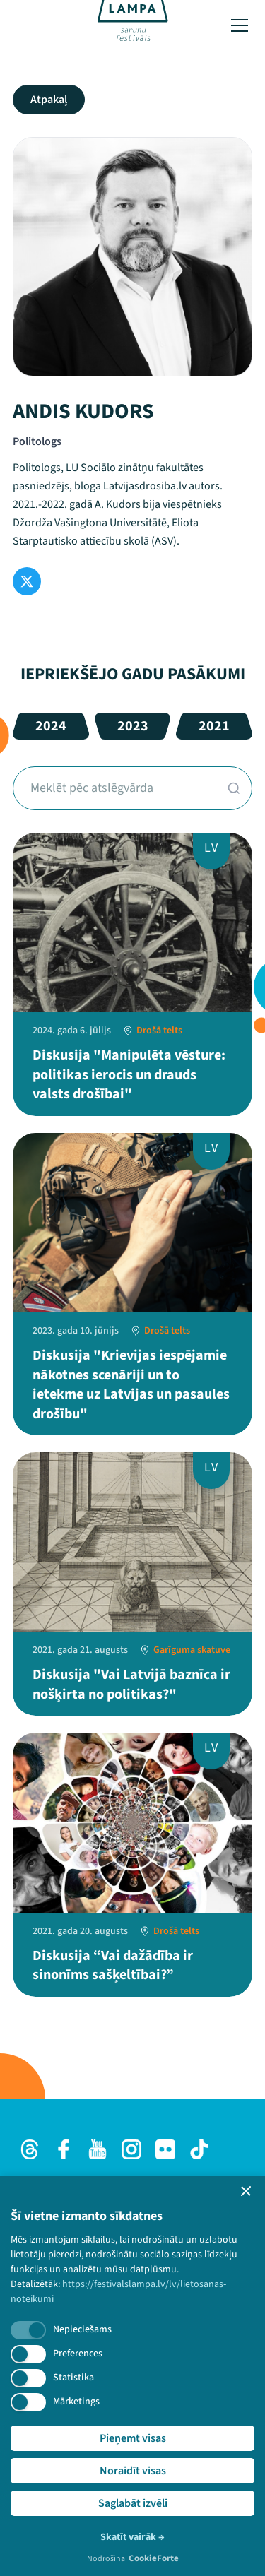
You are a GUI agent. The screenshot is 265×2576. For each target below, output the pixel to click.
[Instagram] (131, 2149)
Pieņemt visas (133, 2438)
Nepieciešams (82, 2329)
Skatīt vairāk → (132, 2537)
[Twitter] (27, 581)
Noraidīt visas (133, 2471)
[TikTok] (199, 2149)
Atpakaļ (48, 99)
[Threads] (30, 2149)
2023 (132, 726)
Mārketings (76, 2401)
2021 (214, 726)
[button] (245, 2191)
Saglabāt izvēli (132, 2503)
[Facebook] (64, 2149)
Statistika (73, 2377)
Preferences (77, 2353)
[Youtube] (97, 2149)
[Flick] (165, 2149)
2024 (50, 726)
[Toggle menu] (239, 25)
